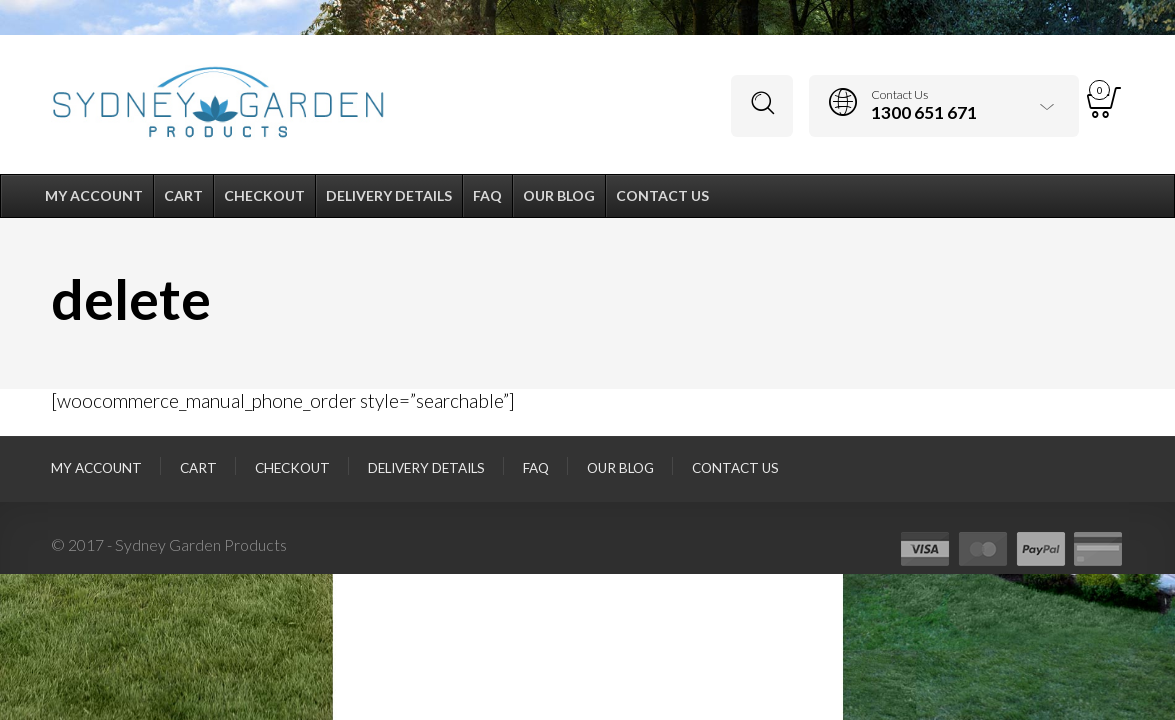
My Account (96, 468)
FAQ (536, 468)
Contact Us (735, 468)
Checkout (292, 468)
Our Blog (620, 468)
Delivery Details (426, 468)
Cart (198, 468)
